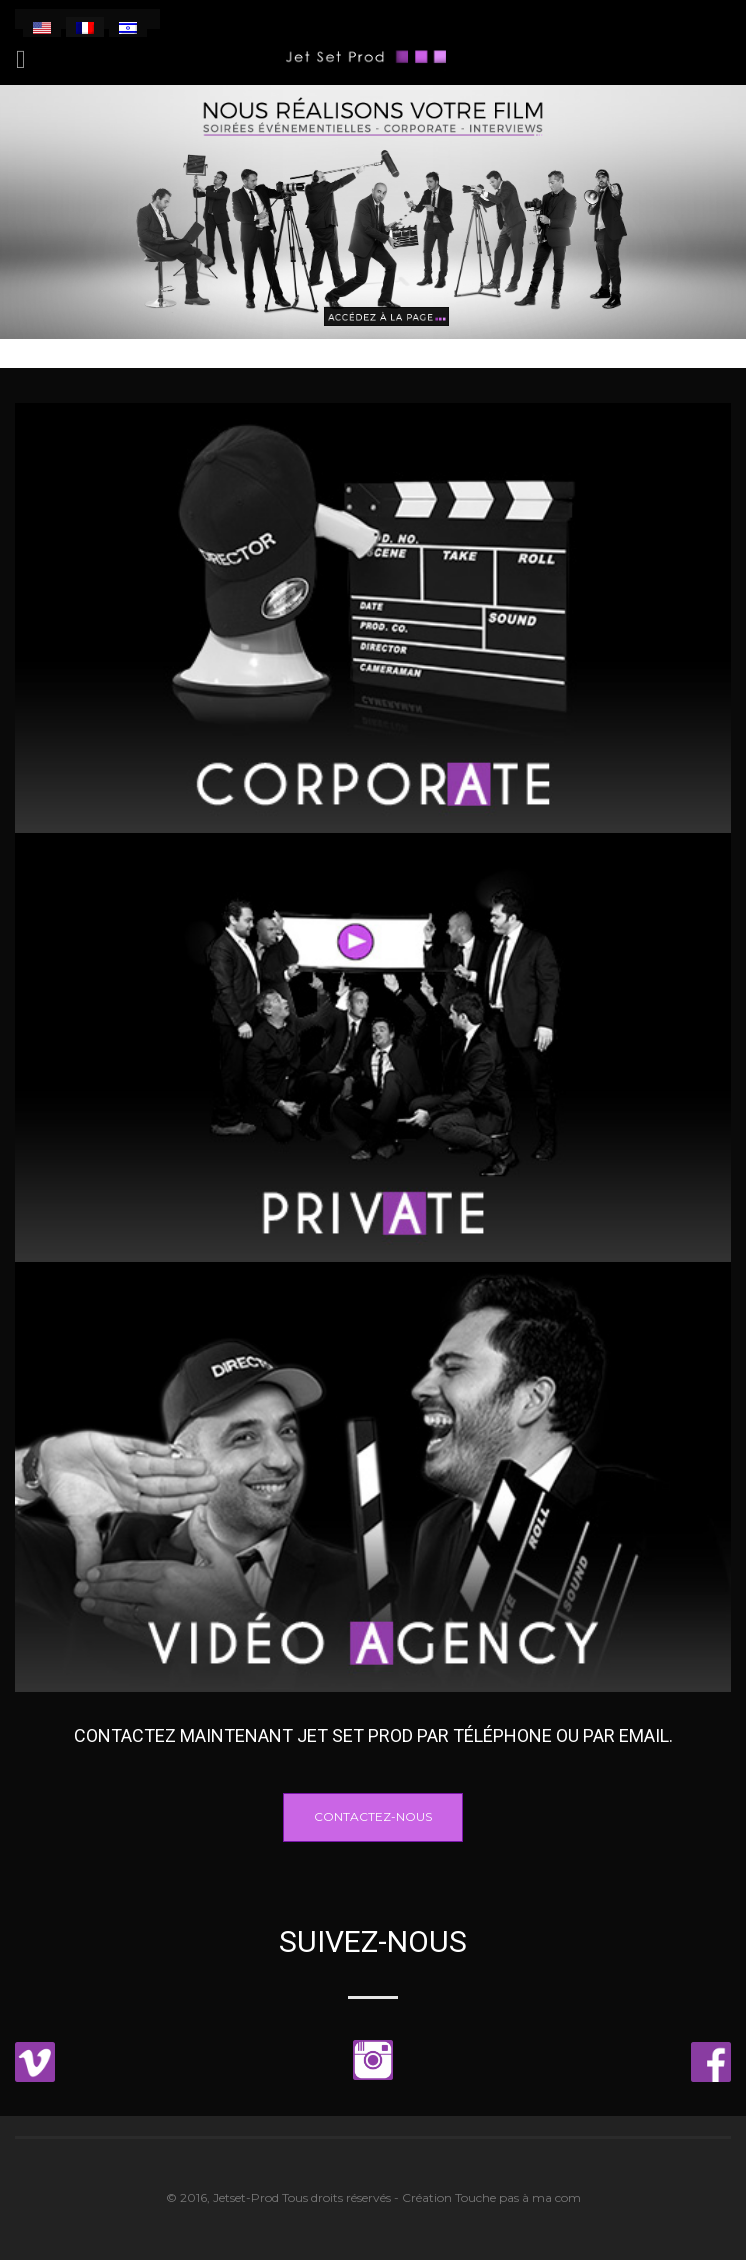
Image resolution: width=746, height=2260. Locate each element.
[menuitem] (42, 27)
